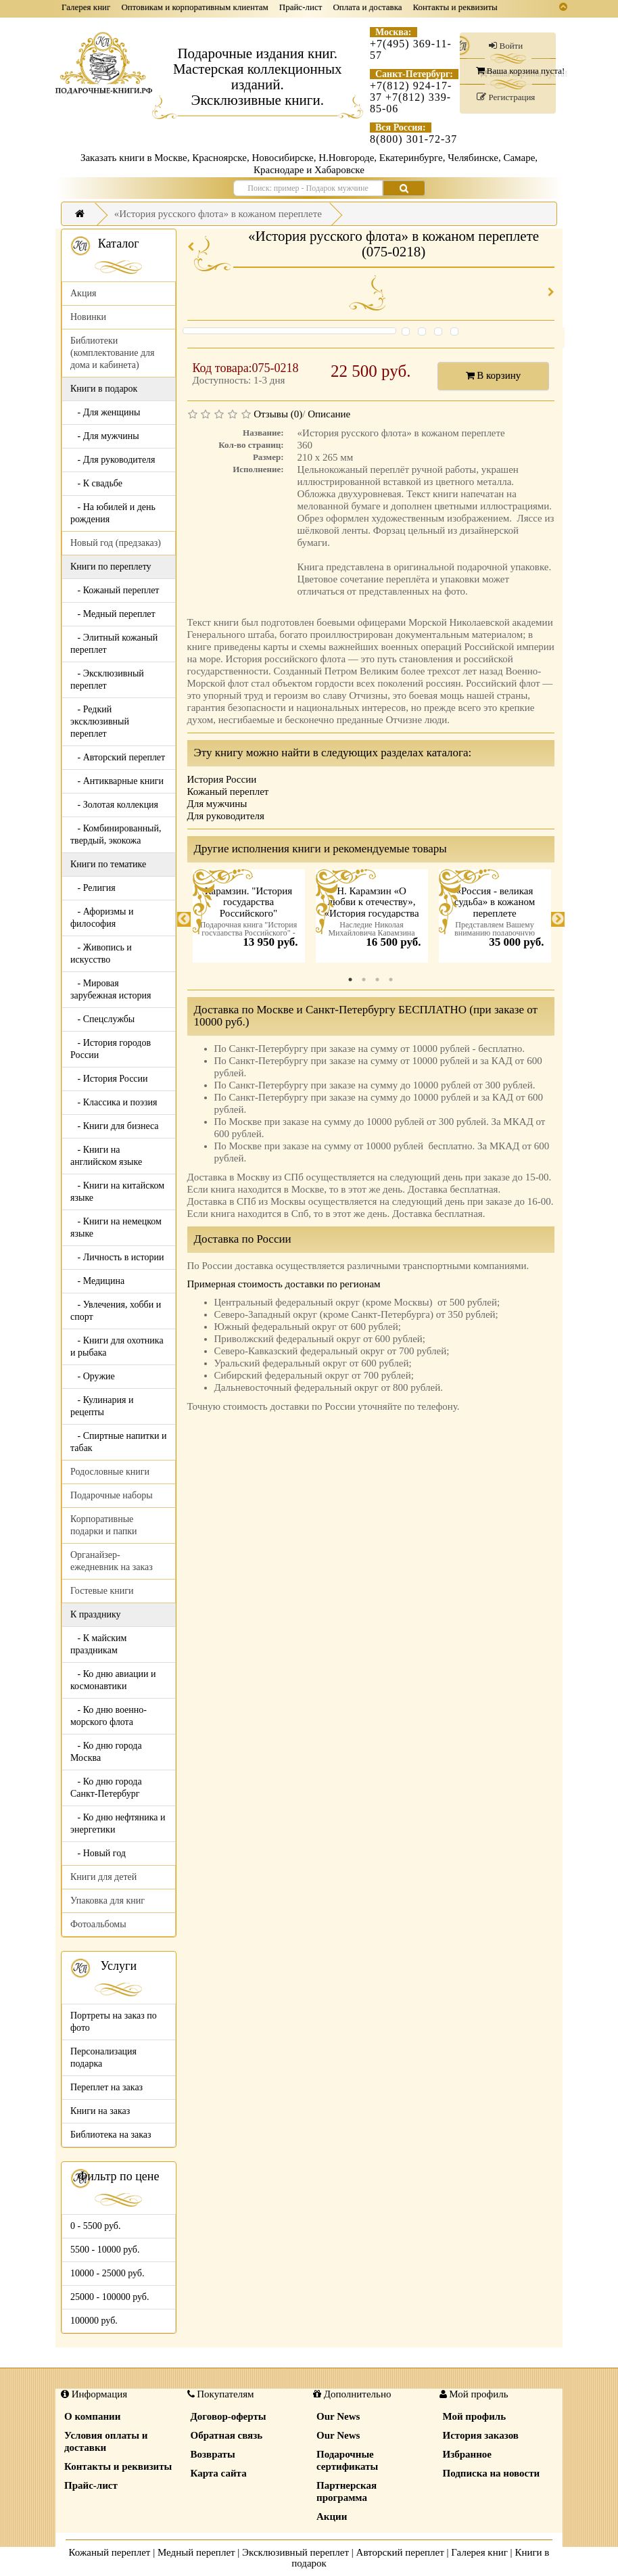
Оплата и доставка (367, 7)
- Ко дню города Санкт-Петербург (106, 1787)
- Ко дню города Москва (106, 1752)
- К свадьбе (96, 483)
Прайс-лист (301, 7)
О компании (92, 2416)
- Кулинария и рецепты (101, 1406)
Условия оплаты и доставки (105, 2441)
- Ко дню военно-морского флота (108, 1716)
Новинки (88, 317)
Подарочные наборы (111, 1495)
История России (222, 779)
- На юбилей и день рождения (113, 513)
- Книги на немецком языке (116, 1227)
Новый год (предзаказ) (115, 543)
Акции (331, 2516)
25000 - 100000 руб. (109, 2297)
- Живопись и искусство (101, 953)
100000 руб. (94, 2321)
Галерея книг (86, 7)
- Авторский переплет (117, 757)
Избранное (467, 2454)
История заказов (481, 2435)
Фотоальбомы (98, 1924)
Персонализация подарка (103, 2057)
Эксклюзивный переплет (295, 2552)
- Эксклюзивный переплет (107, 679)
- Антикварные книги (117, 781)
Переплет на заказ (106, 2087)
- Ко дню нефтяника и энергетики (117, 1823)
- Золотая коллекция (114, 805)
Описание (329, 414)
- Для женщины (105, 412)
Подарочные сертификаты (347, 2460)
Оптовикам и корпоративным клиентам (194, 7)
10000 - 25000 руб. (107, 2273)
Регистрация (506, 97)
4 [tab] (391, 979)
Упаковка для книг (107, 1900)
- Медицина (97, 1281)
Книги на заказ (100, 2111)
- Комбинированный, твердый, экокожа (116, 834)
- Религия (93, 888)
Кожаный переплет (228, 791)
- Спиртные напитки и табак (118, 1442)
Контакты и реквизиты (455, 7)
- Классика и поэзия (114, 1102)
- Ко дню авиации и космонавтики (113, 1680)
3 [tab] (377, 979)
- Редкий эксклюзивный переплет (99, 721)
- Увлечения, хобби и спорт (115, 1311)
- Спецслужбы (102, 1019)
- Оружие (92, 1376)
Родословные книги (109, 1472)
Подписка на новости (491, 2473)
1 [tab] (350, 979)
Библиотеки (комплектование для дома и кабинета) (112, 353)
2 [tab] (364, 979)
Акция (83, 293)
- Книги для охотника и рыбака (117, 1346)
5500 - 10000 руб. (104, 2250)
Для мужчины (217, 803)
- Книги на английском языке (106, 1156)
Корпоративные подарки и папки (103, 1525)
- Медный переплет (113, 614)
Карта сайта (219, 2473)
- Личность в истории (117, 1257)
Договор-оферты (228, 2416)
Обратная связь (227, 2435)
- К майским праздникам (98, 1644)
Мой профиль (474, 2416)
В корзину (493, 375)
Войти (506, 46)
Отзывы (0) (278, 414)
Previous (184, 919)
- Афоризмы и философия (101, 917)
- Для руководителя (113, 460)
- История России (109, 1079)
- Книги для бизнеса (114, 1126)
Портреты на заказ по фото (113, 2021)
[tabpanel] (248, 919)
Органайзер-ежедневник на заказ (111, 1561)
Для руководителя (226, 815)
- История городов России (110, 1049)
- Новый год (98, 1853)
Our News (338, 2416)
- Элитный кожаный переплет (114, 643)
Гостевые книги (102, 1591)
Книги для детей (103, 1877)
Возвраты (213, 2454)
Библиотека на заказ (110, 2135)
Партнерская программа (346, 2491)
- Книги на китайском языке (117, 1191)
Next (558, 919)
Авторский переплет (400, 2552)
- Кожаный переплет (114, 590)
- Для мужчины (104, 436)
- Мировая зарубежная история (110, 989)
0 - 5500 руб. (95, 2226)
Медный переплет (196, 2552)
